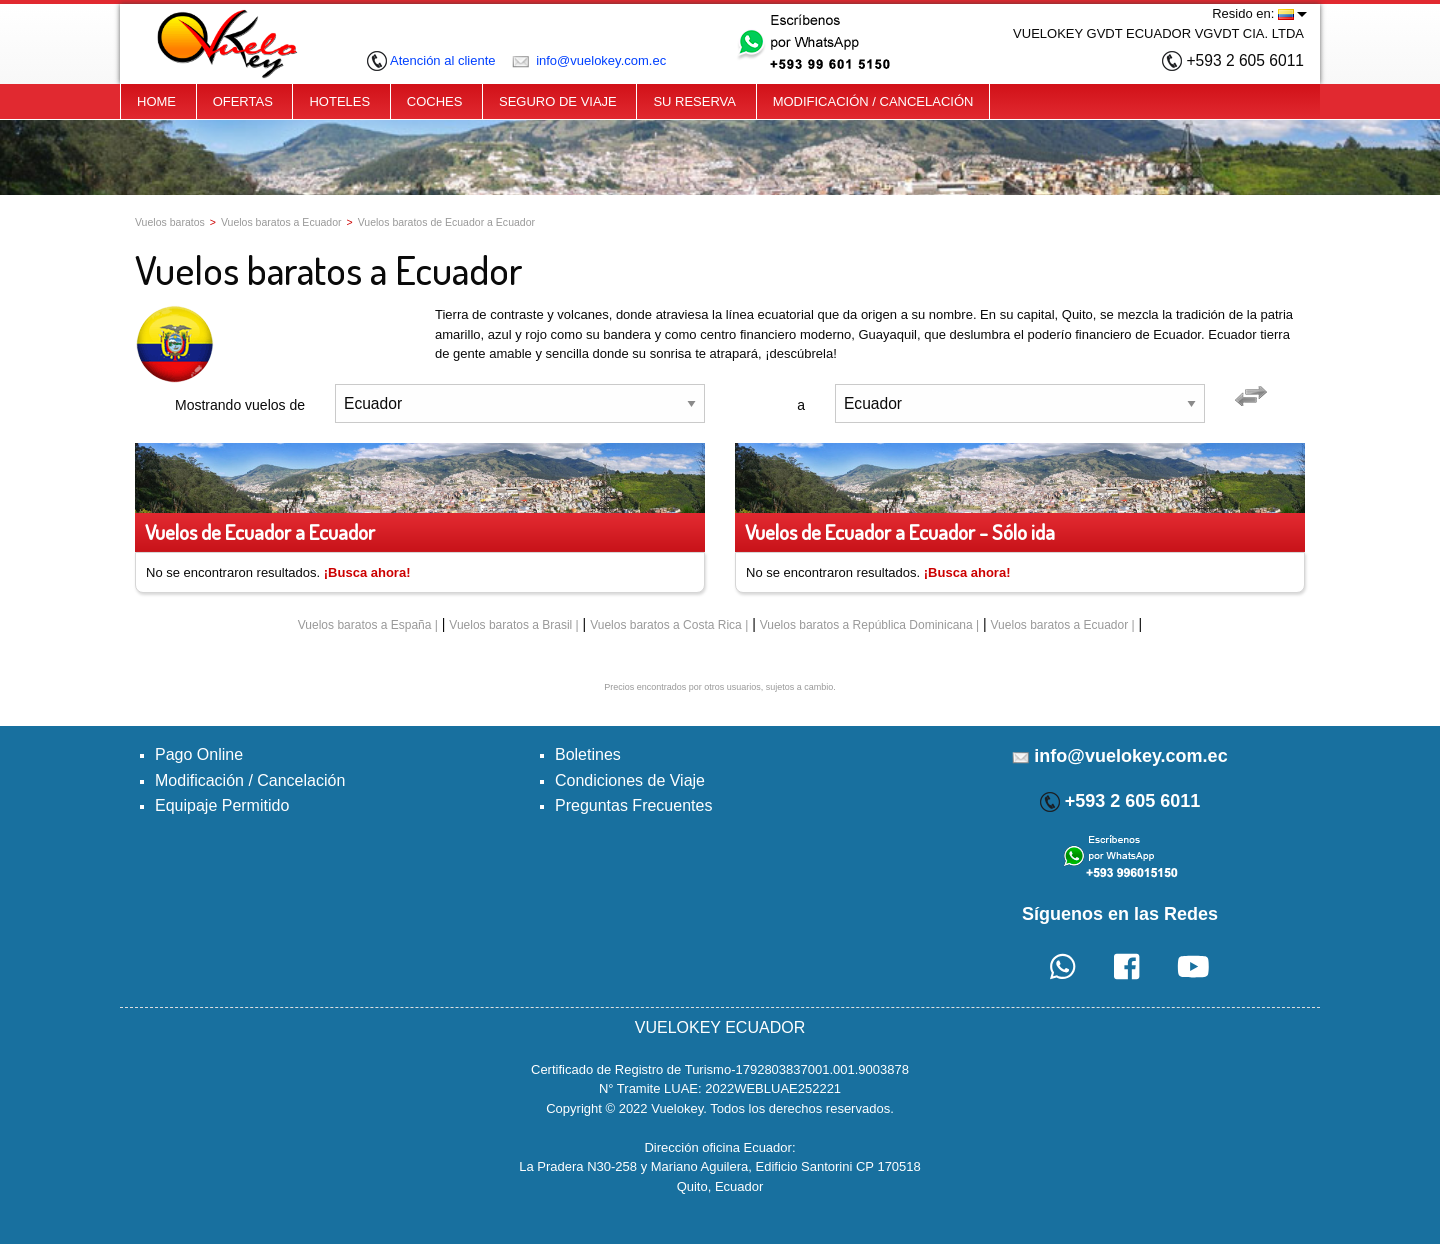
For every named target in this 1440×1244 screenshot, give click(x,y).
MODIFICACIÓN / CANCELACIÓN (873, 101)
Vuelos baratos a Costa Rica (666, 625)
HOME (156, 101)
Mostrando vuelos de (240, 405)
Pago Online (199, 754)
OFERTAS (243, 101)
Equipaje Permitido (222, 805)
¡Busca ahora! (367, 572)
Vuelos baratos (170, 222)
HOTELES (339, 101)
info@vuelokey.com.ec (589, 60)
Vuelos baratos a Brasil (510, 625)
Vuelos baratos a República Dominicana (866, 625)
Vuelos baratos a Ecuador (281, 222)
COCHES (435, 101)
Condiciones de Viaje (630, 780)
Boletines (588, 754)
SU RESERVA (694, 101)
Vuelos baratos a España (365, 625)
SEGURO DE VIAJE (558, 101)
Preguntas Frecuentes (633, 805)
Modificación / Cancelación (250, 780)
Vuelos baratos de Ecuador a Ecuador (446, 222)
